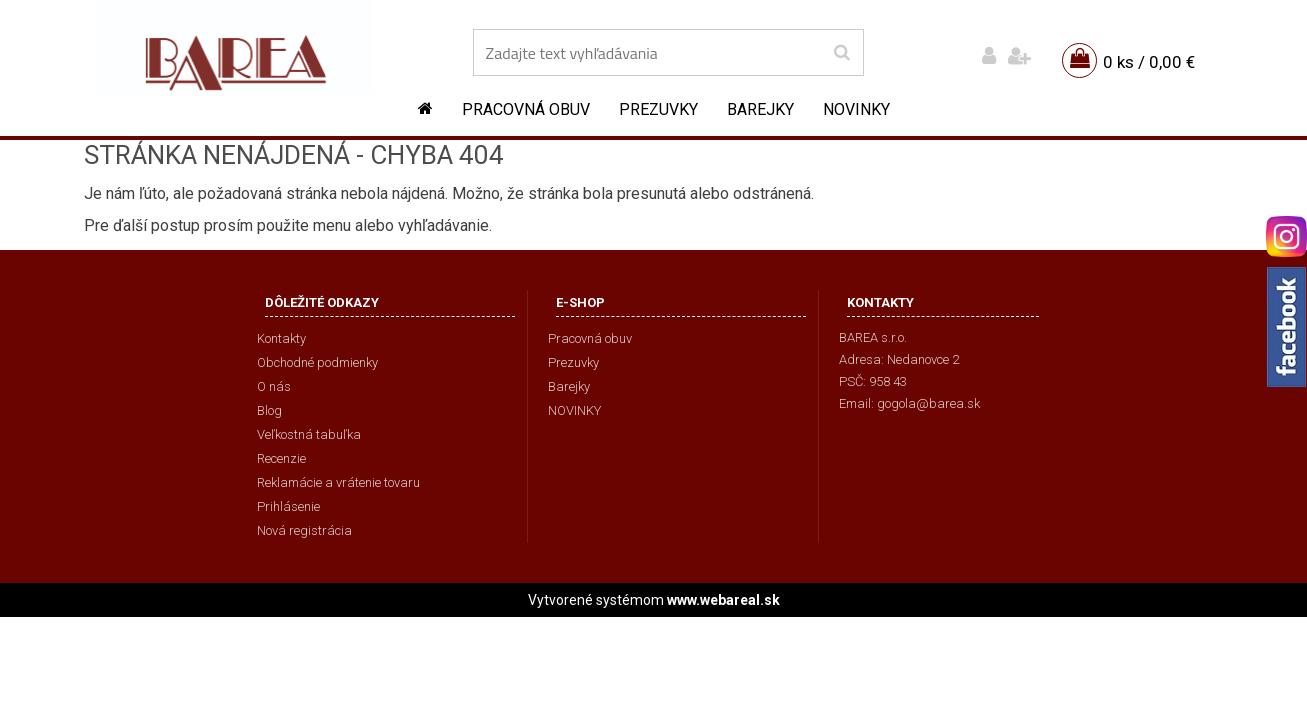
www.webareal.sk (723, 600)
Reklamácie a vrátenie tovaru (338, 482)
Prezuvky (658, 109)
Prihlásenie (288, 506)
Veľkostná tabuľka (309, 434)
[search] (841, 53)
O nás (274, 386)
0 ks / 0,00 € (1149, 62)
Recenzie (281, 458)
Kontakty (281, 338)
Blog (269, 410)
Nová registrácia (304, 530)
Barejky (760, 109)
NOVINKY (856, 109)
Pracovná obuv (526, 109)
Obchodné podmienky (317, 362)
